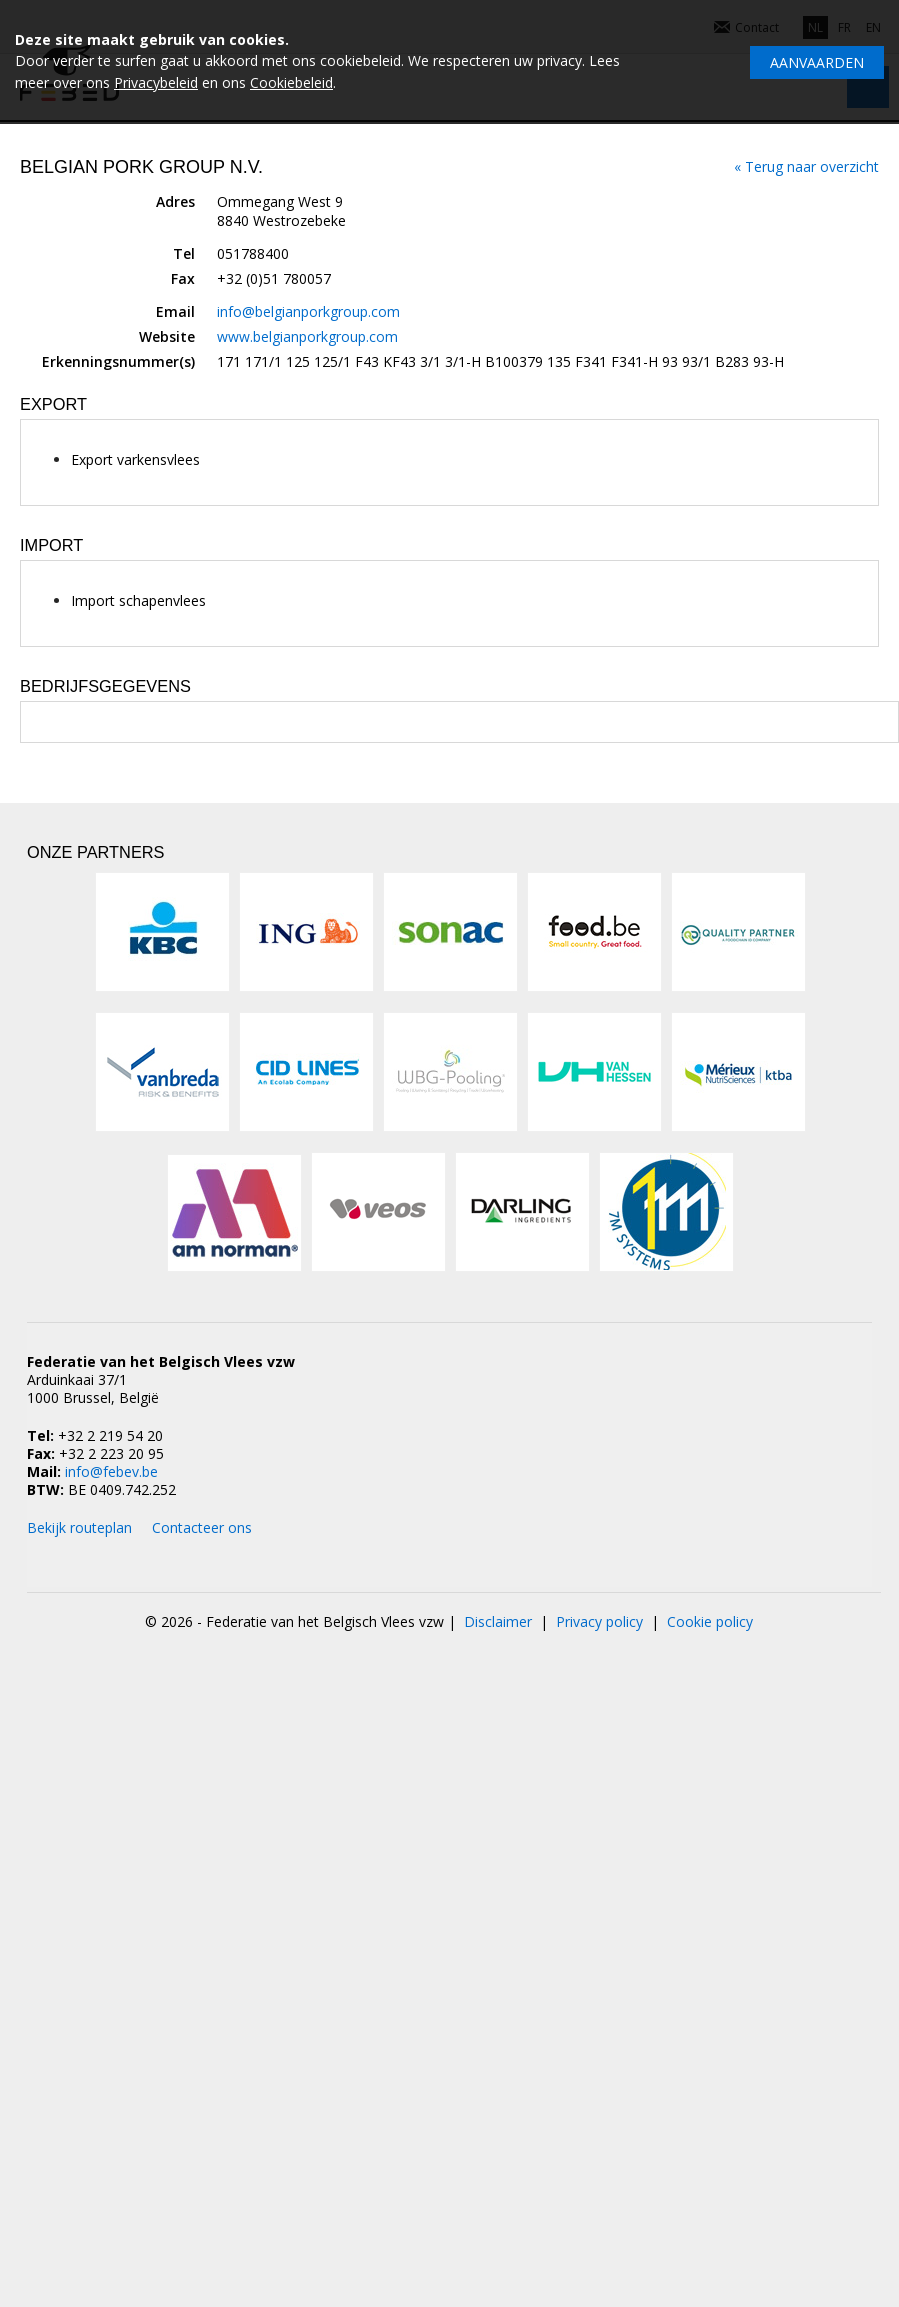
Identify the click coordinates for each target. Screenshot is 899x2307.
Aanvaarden (817, 62)
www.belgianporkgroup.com (307, 336)
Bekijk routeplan (79, 1527)
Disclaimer (498, 1621)
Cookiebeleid (291, 82)
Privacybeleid (156, 82)
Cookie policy (710, 1621)
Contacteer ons (202, 1527)
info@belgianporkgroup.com (308, 311)
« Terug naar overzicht (806, 166)
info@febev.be (111, 1471)
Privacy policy (599, 1621)
